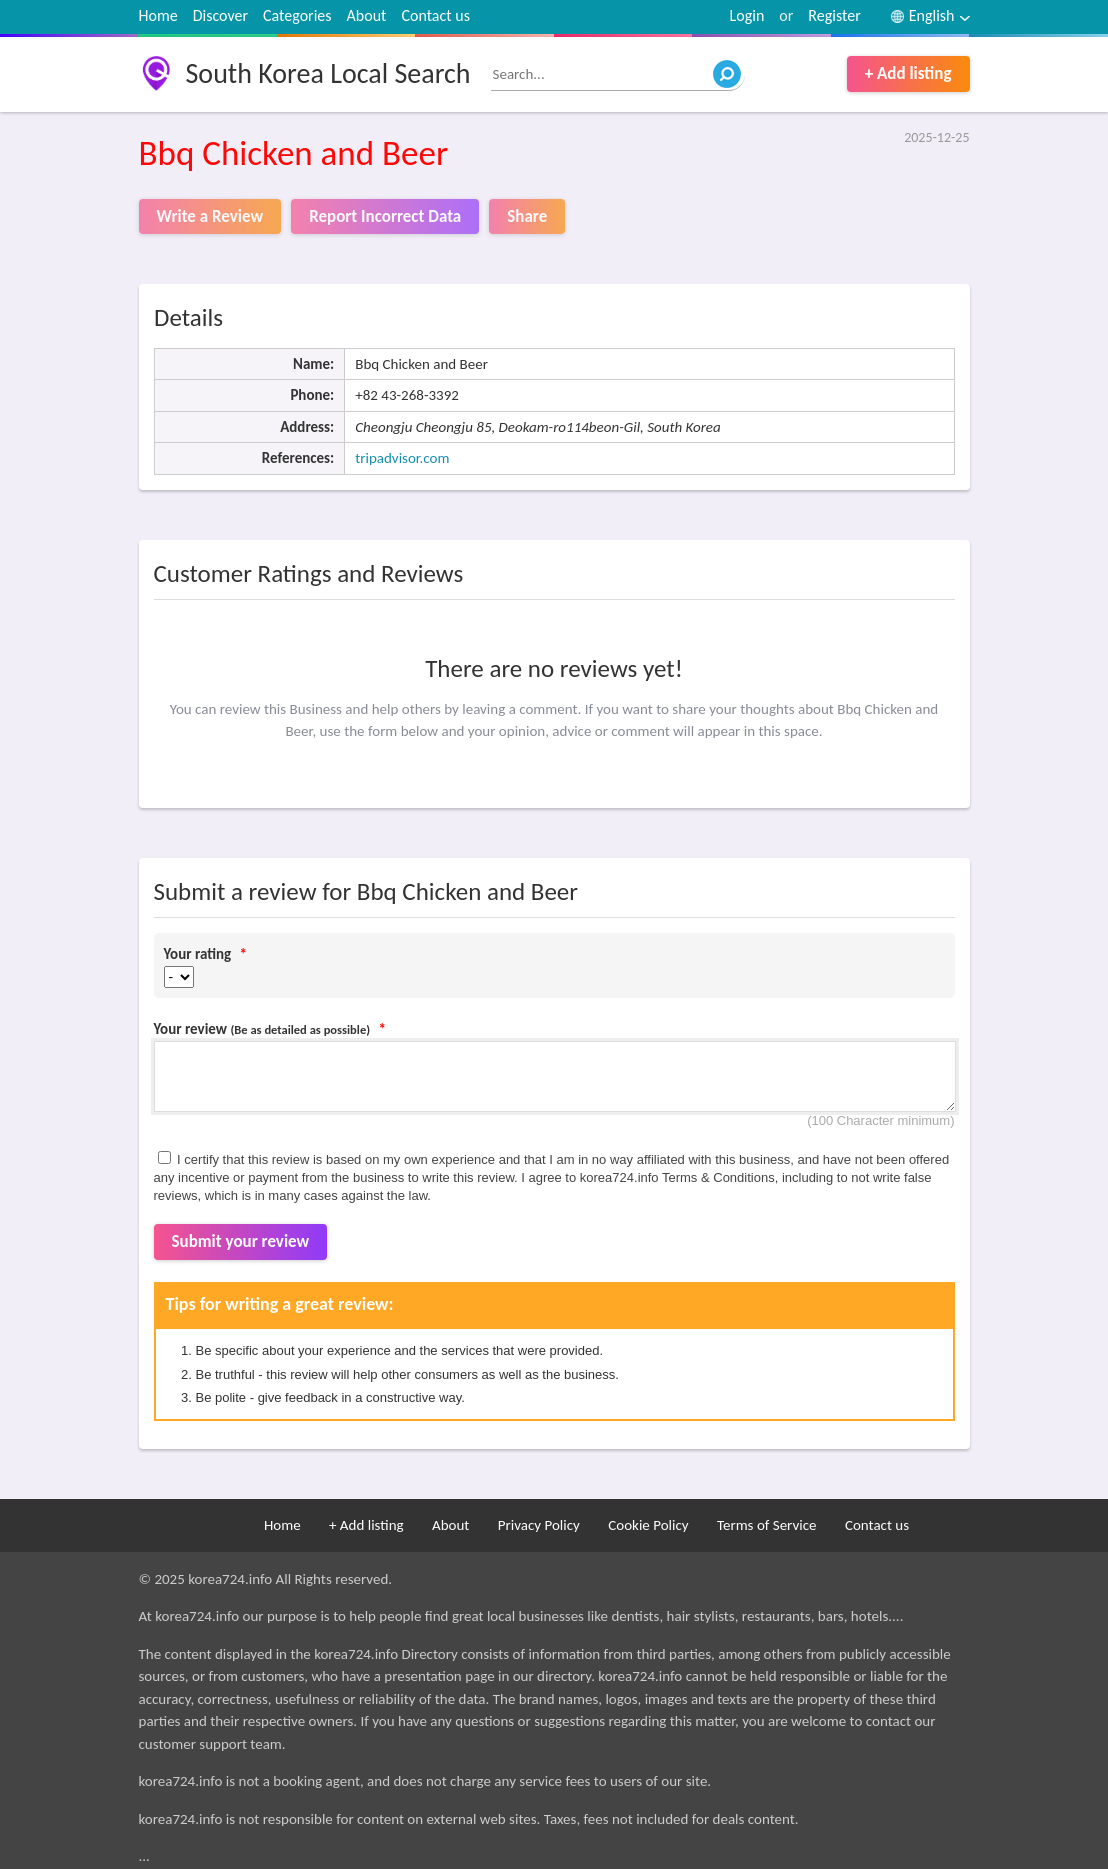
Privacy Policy (539, 1525)
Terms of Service (767, 1525)
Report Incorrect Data (385, 216)
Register (834, 15)
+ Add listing (908, 73)
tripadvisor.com (402, 458)
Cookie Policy (648, 1525)
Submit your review (241, 1241)
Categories (297, 15)
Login (747, 15)
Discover (220, 15)
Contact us (435, 15)
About (367, 15)
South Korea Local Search (328, 73)
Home (158, 15)
